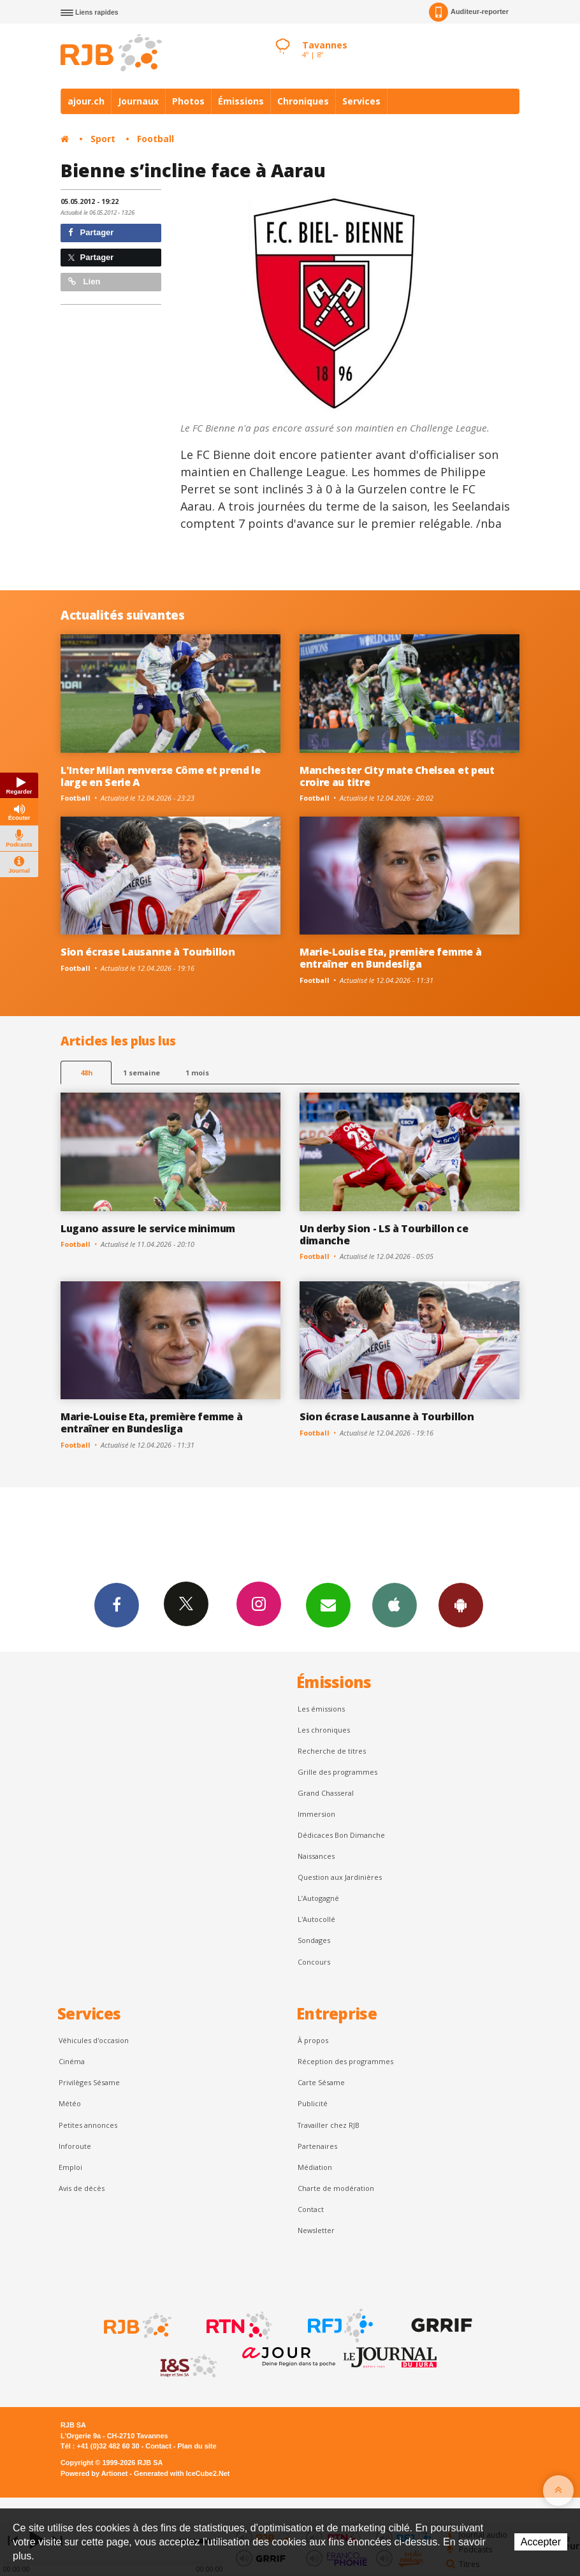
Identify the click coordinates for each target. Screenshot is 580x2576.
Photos (188, 101)
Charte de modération (336, 2188)
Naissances (316, 1856)
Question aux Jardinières (340, 1877)
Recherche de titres (332, 1751)
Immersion (316, 1814)
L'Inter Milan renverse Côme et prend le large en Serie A (161, 776)
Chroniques (303, 101)
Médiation (315, 2167)
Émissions (241, 101)
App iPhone (394, 1604)
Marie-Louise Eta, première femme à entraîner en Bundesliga (390, 958)
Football (155, 139)
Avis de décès (82, 2188)
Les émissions (321, 1709)
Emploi (70, 2167)
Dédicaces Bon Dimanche (341, 1835)
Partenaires (317, 2146)
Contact (311, 2209)
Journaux (138, 101)
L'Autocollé (316, 1919)
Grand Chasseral (326, 1793)
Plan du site (196, 2446)
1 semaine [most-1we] (141, 1072)
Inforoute (75, 2146)
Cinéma (72, 2061)
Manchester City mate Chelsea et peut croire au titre (397, 776)
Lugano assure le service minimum (148, 1228)
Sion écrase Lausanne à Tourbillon (148, 952)
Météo (70, 2103)
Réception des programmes (345, 2061)
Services (361, 101)
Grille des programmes (337, 1772)
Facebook (116, 1604)
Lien (84, 281)
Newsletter (316, 2230)
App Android (461, 1604)
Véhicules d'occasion (94, 2040)
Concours (314, 1962)
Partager (90, 232)
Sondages (314, 1940)
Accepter (541, 2541)
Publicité (313, 2103)
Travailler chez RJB (328, 2125)
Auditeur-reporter (469, 12)
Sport (103, 139)
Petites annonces (88, 2125)
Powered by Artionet (94, 2473)
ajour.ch (86, 101)
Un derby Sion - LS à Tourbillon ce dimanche (384, 1234)
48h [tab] (86, 1072)
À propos (313, 2040)
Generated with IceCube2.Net (181, 2473)
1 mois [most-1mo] (197, 1072)
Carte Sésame (321, 2082)
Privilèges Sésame (89, 2082)
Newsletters (328, 1604)
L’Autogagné (318, 1898)
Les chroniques (324, 1730)
